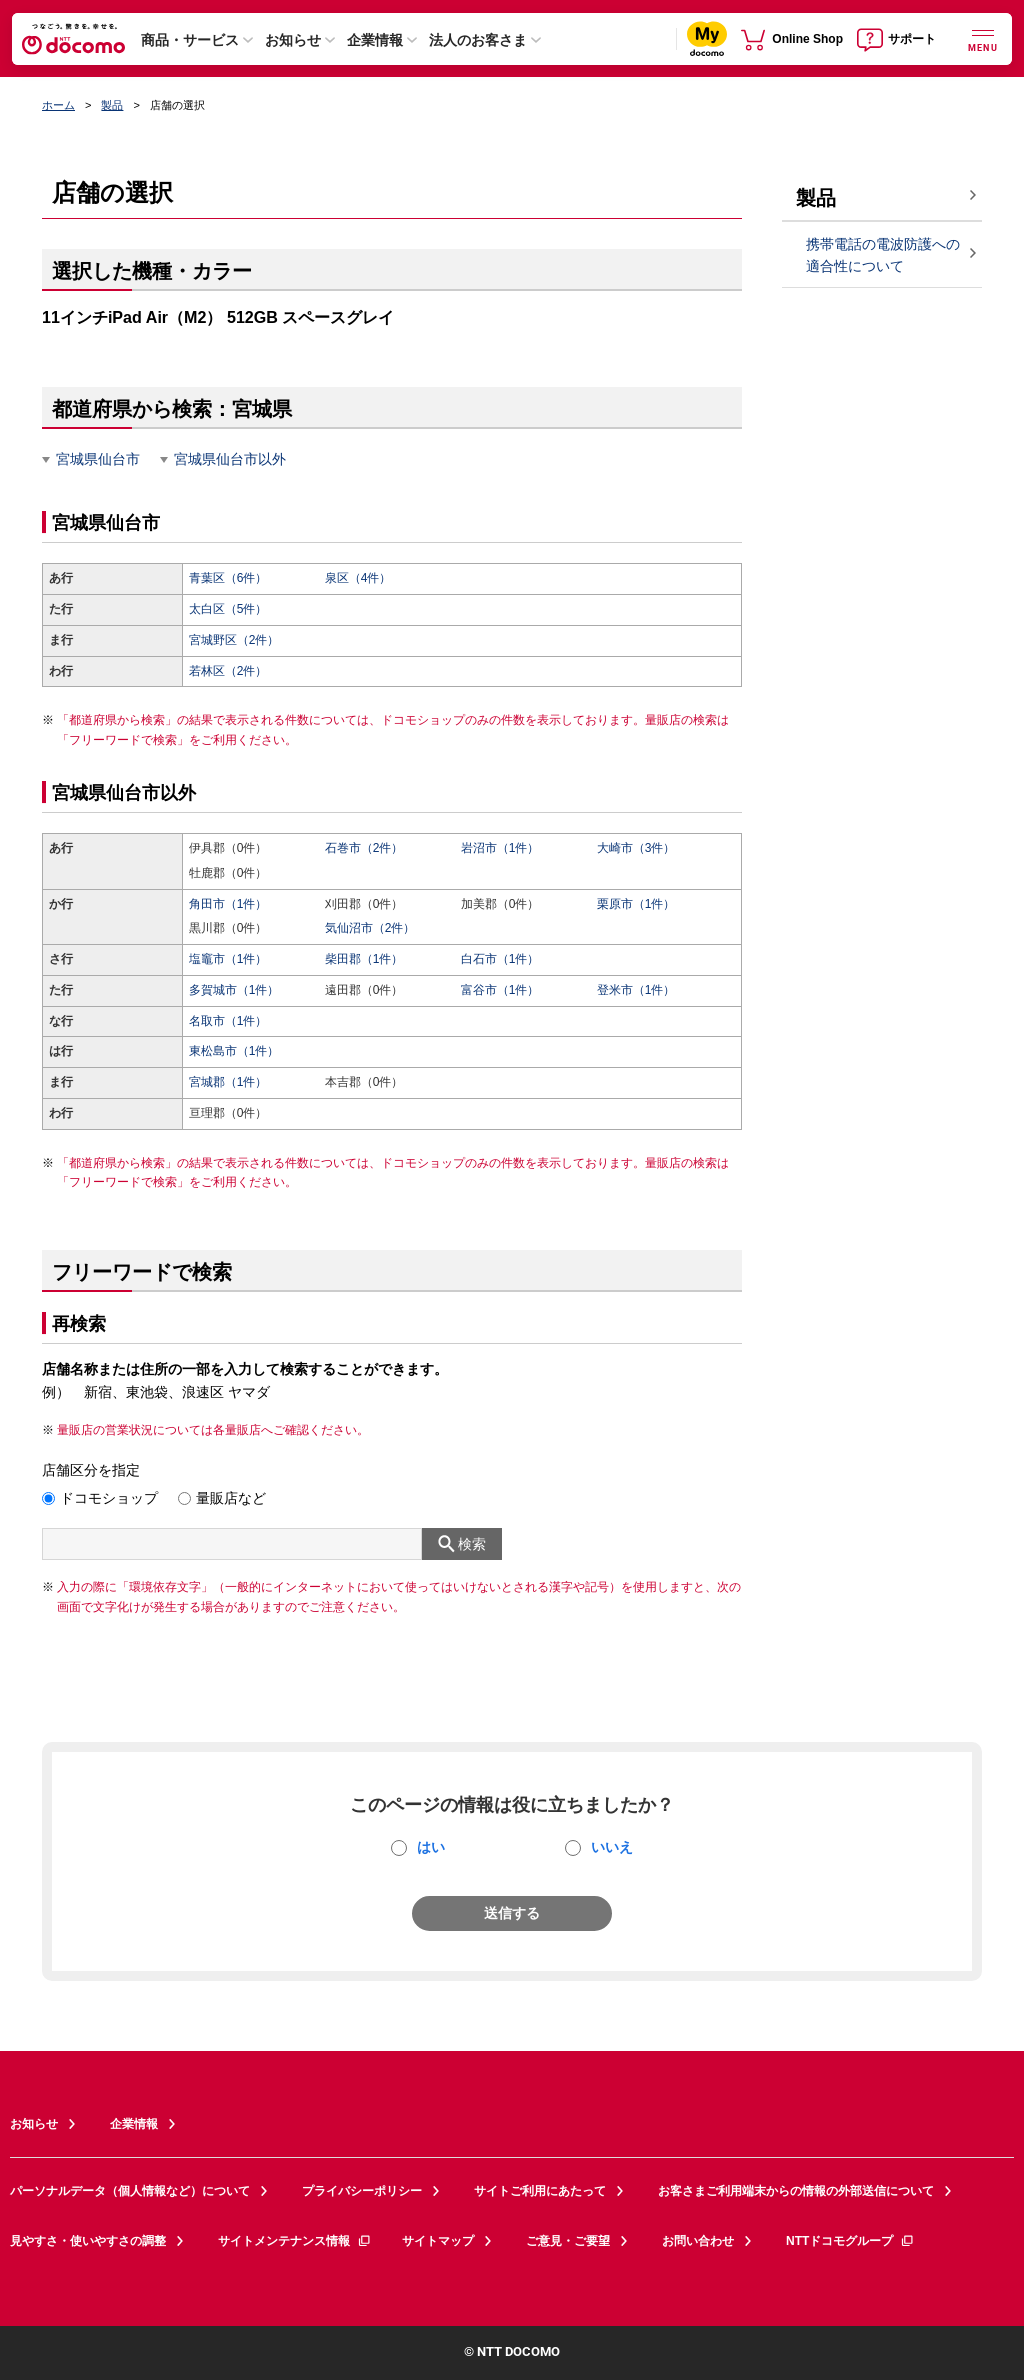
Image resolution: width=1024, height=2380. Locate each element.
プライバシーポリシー (362, 2191)
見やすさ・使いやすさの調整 (88, 2241)
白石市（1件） (500, 959)
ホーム (58, 105)
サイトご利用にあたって (540, 2191)
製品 (112, 105)
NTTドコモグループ (850, 2241)
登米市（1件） (636, 990)
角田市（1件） (228, 904)
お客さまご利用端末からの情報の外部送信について (796, 2191)
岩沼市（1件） (500, 848)
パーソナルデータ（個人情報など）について (130, 2191)
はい (431, 1847)
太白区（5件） (228, 609)
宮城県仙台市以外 (230, 459)
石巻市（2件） (364, 848)
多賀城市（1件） (234, 990)
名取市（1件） (228, 1021)
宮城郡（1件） (228, 1082)
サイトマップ (438, 2241)
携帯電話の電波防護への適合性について (883, 255)
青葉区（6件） (228, 578)
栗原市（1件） (636, 904)
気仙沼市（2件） (370, 928)
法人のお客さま (478, 40)
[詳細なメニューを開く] (983, 38)
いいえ (612, 1847)
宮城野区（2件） (234, 640)
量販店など (231, 1498)
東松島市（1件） (234, 1051)
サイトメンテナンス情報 (295, 2241)
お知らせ (293, 40)
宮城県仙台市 (98, 459)
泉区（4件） (358, 578)
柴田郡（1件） (364, 959)
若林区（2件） (228, 671)
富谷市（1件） (500, 990)
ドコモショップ (109, 1498)
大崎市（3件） (636, 848)
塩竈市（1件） (228, 959)
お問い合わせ (698, 2241)
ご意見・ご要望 (568, 2241)
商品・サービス (190, 40)
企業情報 (375, 40)
